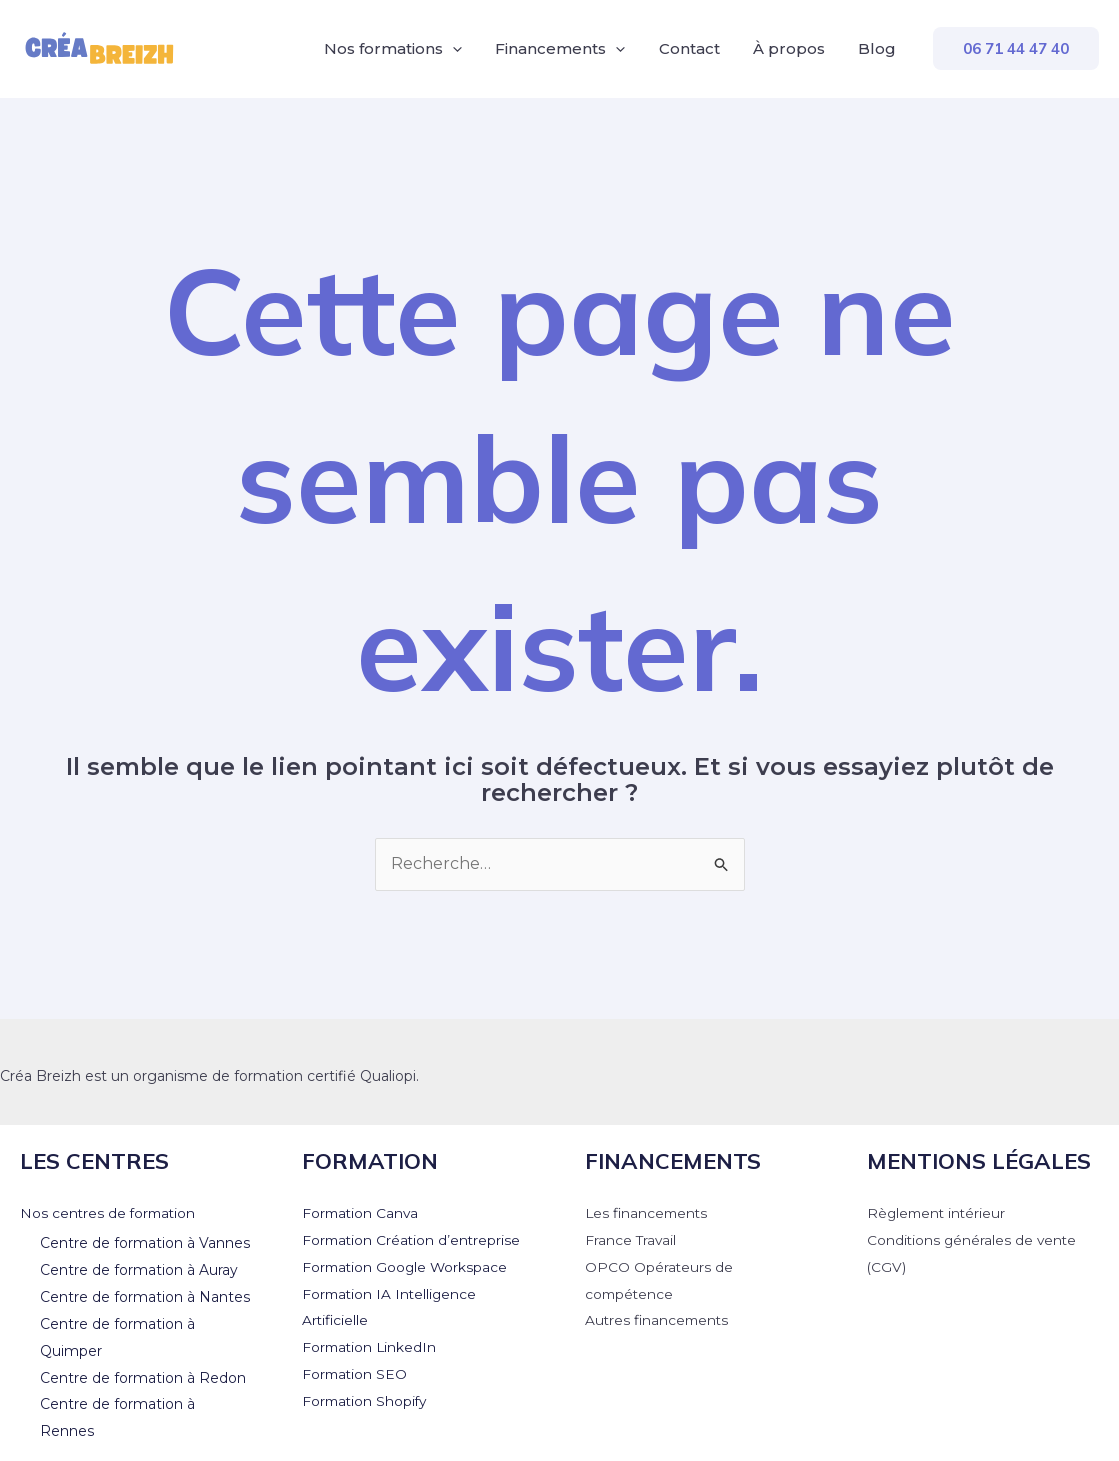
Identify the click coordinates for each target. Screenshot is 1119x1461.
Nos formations (399, 49)
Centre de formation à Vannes (145, 1243)
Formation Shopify (366, 1398)
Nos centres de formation (110, 1213)
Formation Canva (362, 1213)
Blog (878, 48)
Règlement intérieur (938, 1213)
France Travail (631, 1240)
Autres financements (659, 1319)
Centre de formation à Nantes (145, 1296)
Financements (565, 49)
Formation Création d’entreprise (413, 1240)
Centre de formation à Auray (139, 1269)
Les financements (648, 1213)
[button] (1016, 48)
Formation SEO (356, 1372)
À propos (791, 48)
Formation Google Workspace (407, 1266)
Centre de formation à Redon (143, 1375)
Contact (692, 48)
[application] (458, 49)
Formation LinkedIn (371, 1345)
